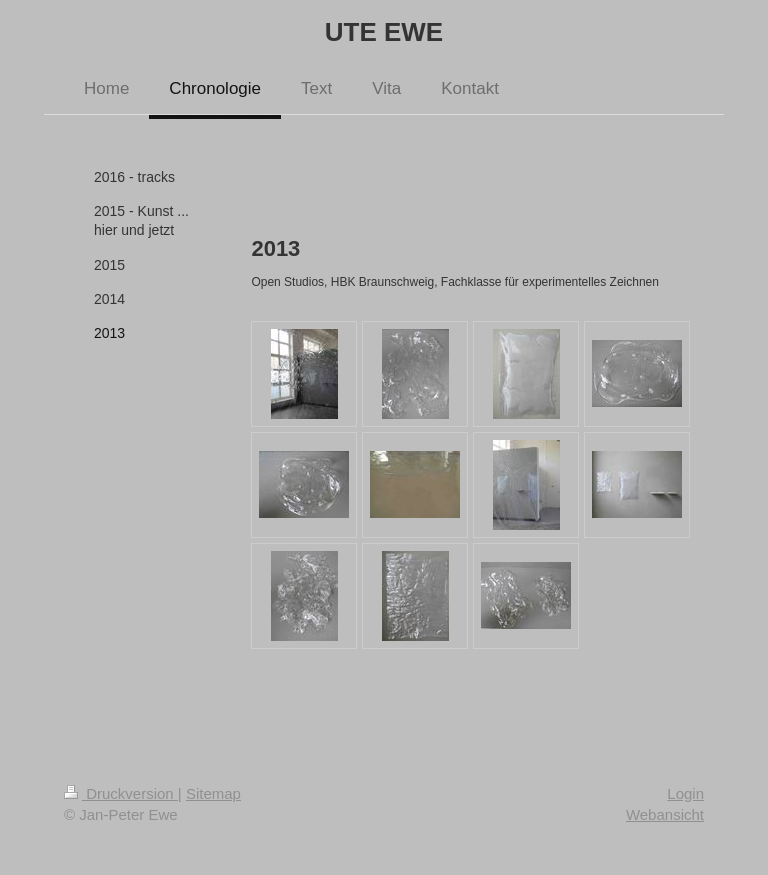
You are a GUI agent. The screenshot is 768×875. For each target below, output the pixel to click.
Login (685, 793)
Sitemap (213, 793)
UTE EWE (384, 32)
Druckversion (121, 793)
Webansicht (665, 814)
